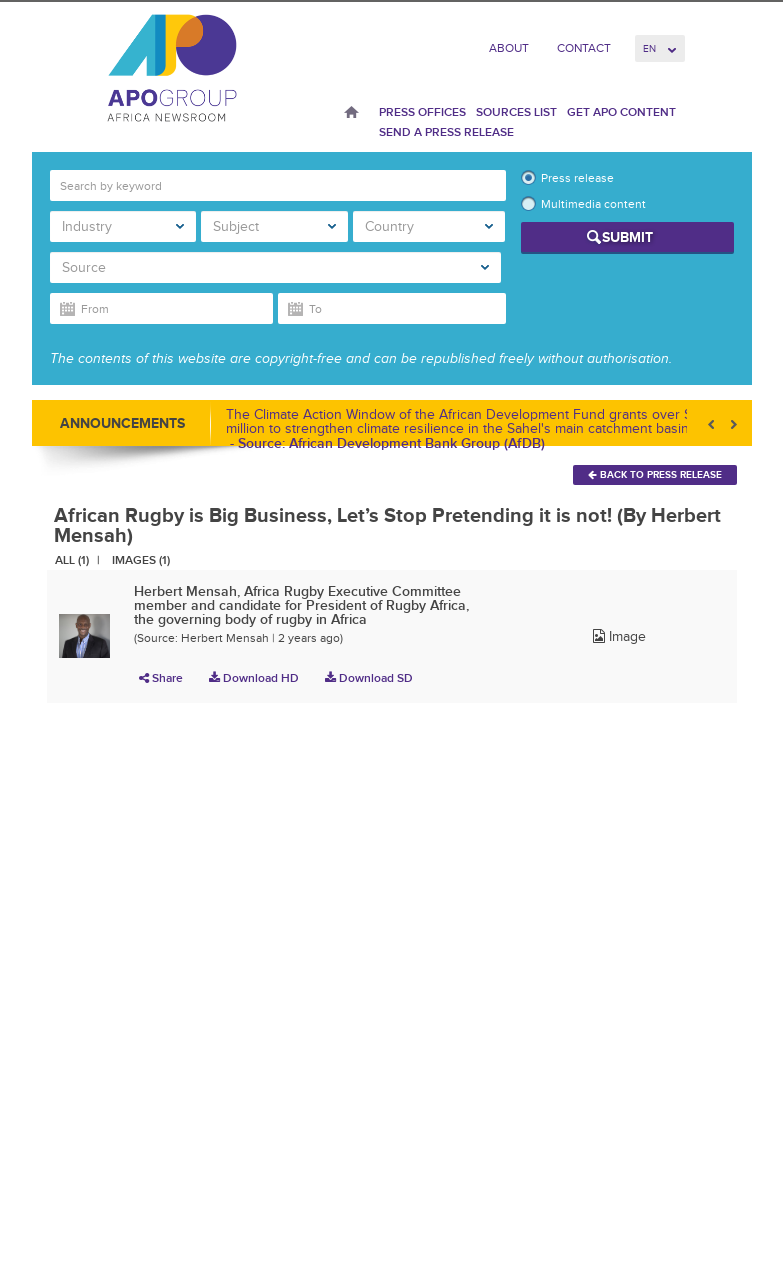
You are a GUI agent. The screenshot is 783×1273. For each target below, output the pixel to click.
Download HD (254, 678)
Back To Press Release (655, 474)
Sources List (516, 112)
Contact (584, 48)
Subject (274, 226)
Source (275, 267)
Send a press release (446, 132)
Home (351, 114)
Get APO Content (621, 112)
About (509, 48)
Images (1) (141, 560)
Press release (577, 178)
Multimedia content (593, 204)
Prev (713, 424)
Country (429, 226)
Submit (627, 237)
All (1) (72, 560)
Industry (123, 226)
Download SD (369, 678)
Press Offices (422, 112)
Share (161, 678)
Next (732, 424)
